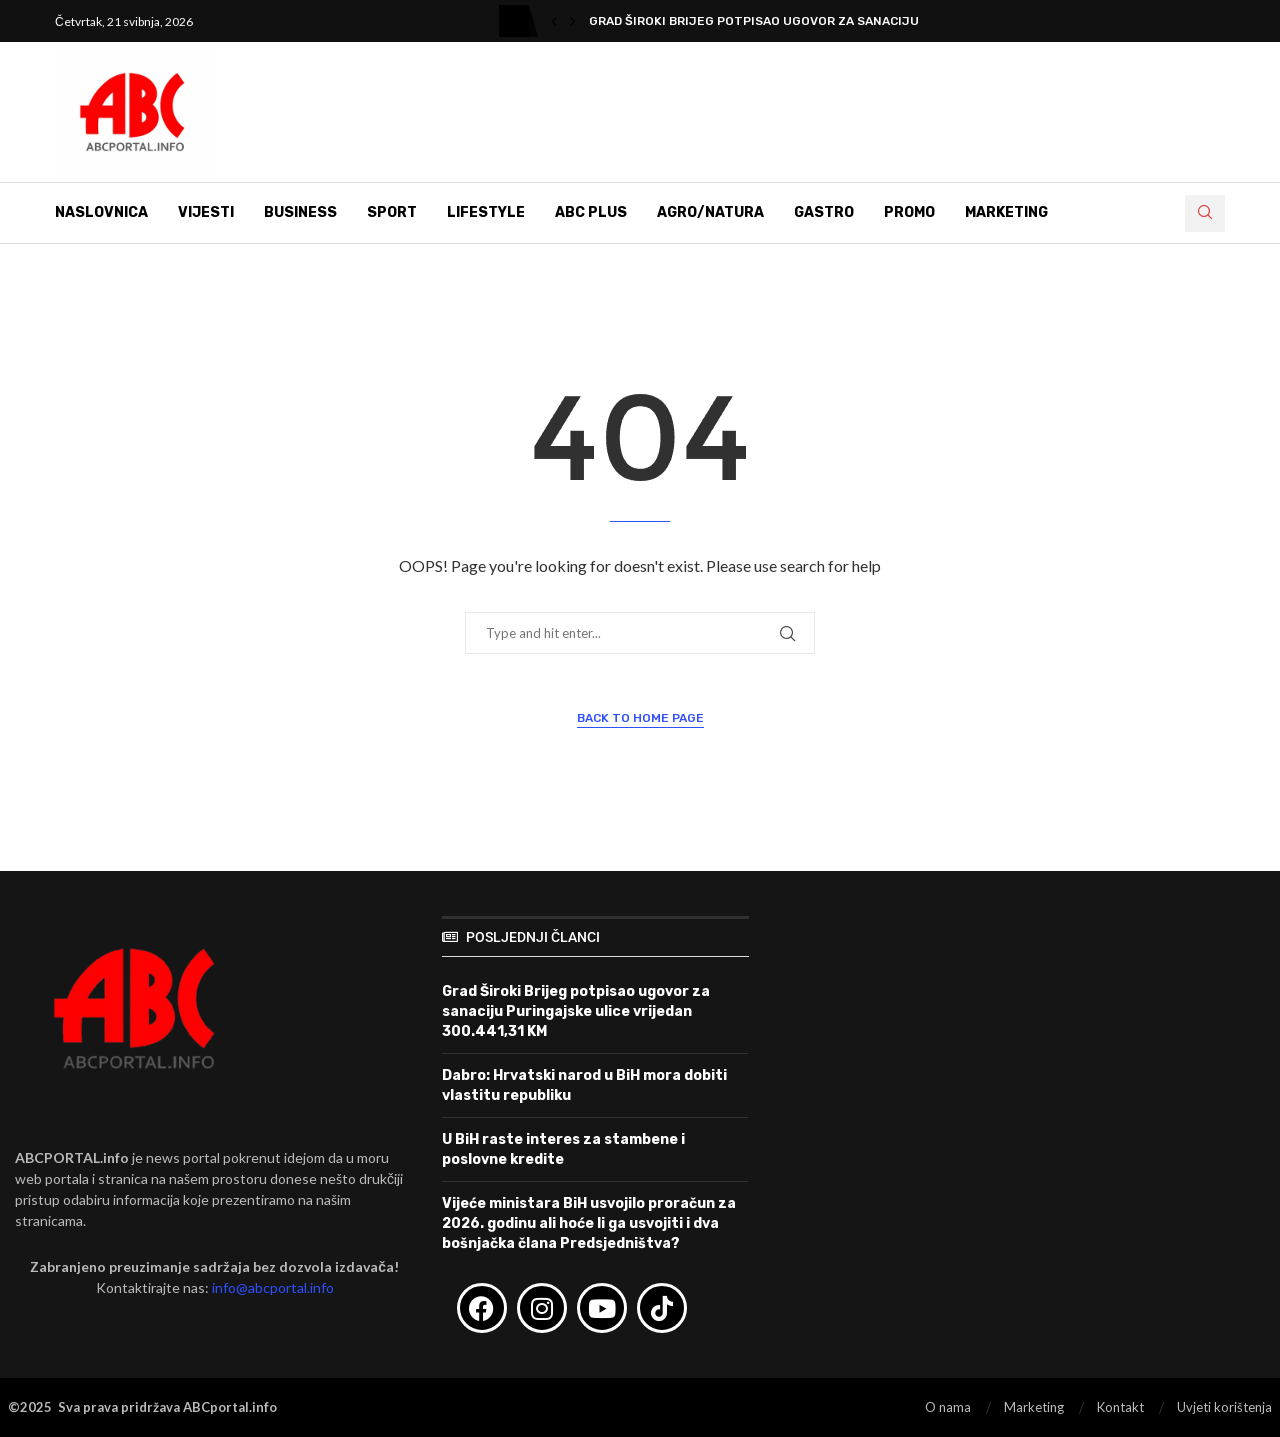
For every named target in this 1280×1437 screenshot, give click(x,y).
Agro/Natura (710, 212)
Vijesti (206, 212)
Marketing (1006, 212)
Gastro (824, 212)
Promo (909, 212)
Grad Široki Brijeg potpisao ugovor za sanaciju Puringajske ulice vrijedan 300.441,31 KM (576, 1011)
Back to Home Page (640, 718)
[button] (554, 21)
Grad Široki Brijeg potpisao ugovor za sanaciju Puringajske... (803, 21)
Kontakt (1120, 1407)
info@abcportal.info (273, 1287)
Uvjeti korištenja (1224, 1407)
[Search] (1205, 213)
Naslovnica (101, 212)
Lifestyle (486, 212)
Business (300, 212)
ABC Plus (591, 212)
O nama (948, 1407)
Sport (392, 212)
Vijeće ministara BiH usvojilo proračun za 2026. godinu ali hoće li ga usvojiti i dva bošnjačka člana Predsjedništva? (589, 1223)
